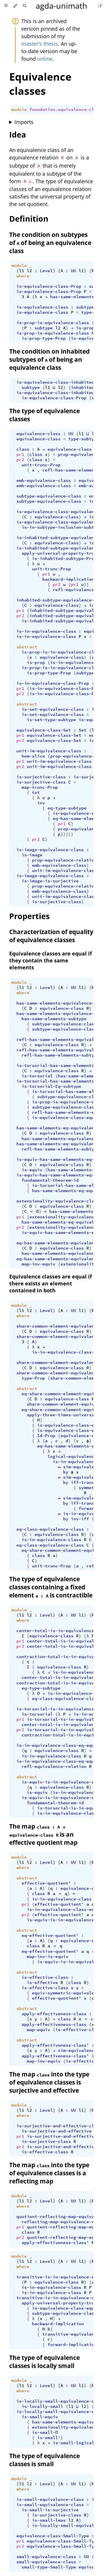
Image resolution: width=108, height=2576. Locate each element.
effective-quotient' (46, 1883)
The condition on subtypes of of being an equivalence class (50, 243)
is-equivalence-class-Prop (48, 286)
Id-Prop (46, 1435)
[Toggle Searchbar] (24, 6)
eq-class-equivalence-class (50, 1529)
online (44, 58)
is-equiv (32, 1169)
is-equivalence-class (42, 307)
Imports (23, 121)
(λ (34, 296)
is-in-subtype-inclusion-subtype (62, 527)
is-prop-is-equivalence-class (52, 322)
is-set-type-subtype (51, 719)
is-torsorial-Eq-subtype (51, 1086)
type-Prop (93, 312)
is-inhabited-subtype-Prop (64, 558)
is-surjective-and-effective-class (59, 2125)
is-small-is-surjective (50, 2509)
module (19, 109)
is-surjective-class (41, 777)
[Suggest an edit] (100, 5)
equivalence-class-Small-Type (52, 2535)
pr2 (20, 459)
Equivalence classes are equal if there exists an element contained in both (50, 1283)
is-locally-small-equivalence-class (60, 2401)
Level (46, 270)
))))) (66, 834)
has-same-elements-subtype (54, 1018)
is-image (32, 855)
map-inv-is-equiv (47, 1956)
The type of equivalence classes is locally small (44, 2362)
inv (41, 803)
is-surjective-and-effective (57, 2131)
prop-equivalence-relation (64, 860)
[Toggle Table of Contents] (5, 6)
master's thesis (39, 43)
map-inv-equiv (38, 1264)
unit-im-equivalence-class (48, 751)
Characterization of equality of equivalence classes (51, 936)
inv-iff (80, 1518)
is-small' (48, 2437)
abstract (26, 646)
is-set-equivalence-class (53, 709)
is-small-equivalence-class (50, 2499)
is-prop (85, 328)
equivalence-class (38, 433)
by (65, 1472)
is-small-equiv (40, 2416)
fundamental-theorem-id (50, 1180)
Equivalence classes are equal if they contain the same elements (50, 960)
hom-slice (33, 756)
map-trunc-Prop (40, 787)
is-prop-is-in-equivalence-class (62, 652)
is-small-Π (45, 2432)
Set (82, 730)
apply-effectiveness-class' (55, 2045)
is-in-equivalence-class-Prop (52, 683)
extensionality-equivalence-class (57, 1201)
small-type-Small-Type (49, 2567)
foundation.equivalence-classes (68, 109)
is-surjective (90, 777)
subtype (85, 307)
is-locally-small (42, 2406)
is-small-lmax (49, 2520)
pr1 (20, 454)
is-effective (42, 1982)
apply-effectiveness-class (54, 2013)
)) (86, 584)
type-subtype (83, 438)
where (22, 276)
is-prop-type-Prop (44, 338)
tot (36, 792)
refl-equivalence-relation (54, 1766)
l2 (29, 270)
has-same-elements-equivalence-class (61, 1003)
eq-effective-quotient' (50, 1935)
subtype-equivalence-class (48, 496)
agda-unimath (61, 5)
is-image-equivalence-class (50, 849)
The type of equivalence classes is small (44, 2460)
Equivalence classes (40, 84)
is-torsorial (37, 1076)
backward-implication (68, 579)
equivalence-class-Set (43, 730)
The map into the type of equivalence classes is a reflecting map (49, 2173)
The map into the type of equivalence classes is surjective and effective (49, 2082)
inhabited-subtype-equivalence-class (61, 600)
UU (73, 270)
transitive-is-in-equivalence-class (60, 2277)
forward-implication (72, 2344)
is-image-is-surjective (50, 881)
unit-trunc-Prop (41, 464)
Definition (28, 218)
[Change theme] (15, 6)
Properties (29, 916)
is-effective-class (45, 1977)
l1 (21, 270)
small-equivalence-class (46, 2556)
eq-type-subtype (67, 808)
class (22, 449)
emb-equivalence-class (43, 480)
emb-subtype (93, 485)
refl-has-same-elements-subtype (60, 1055)
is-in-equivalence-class (46, 631)
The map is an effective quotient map (43, 1834)
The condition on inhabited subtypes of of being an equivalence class (49, 359)
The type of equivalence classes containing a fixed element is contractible (50, 1587)
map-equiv (38, 2029)
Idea (17, 134)
